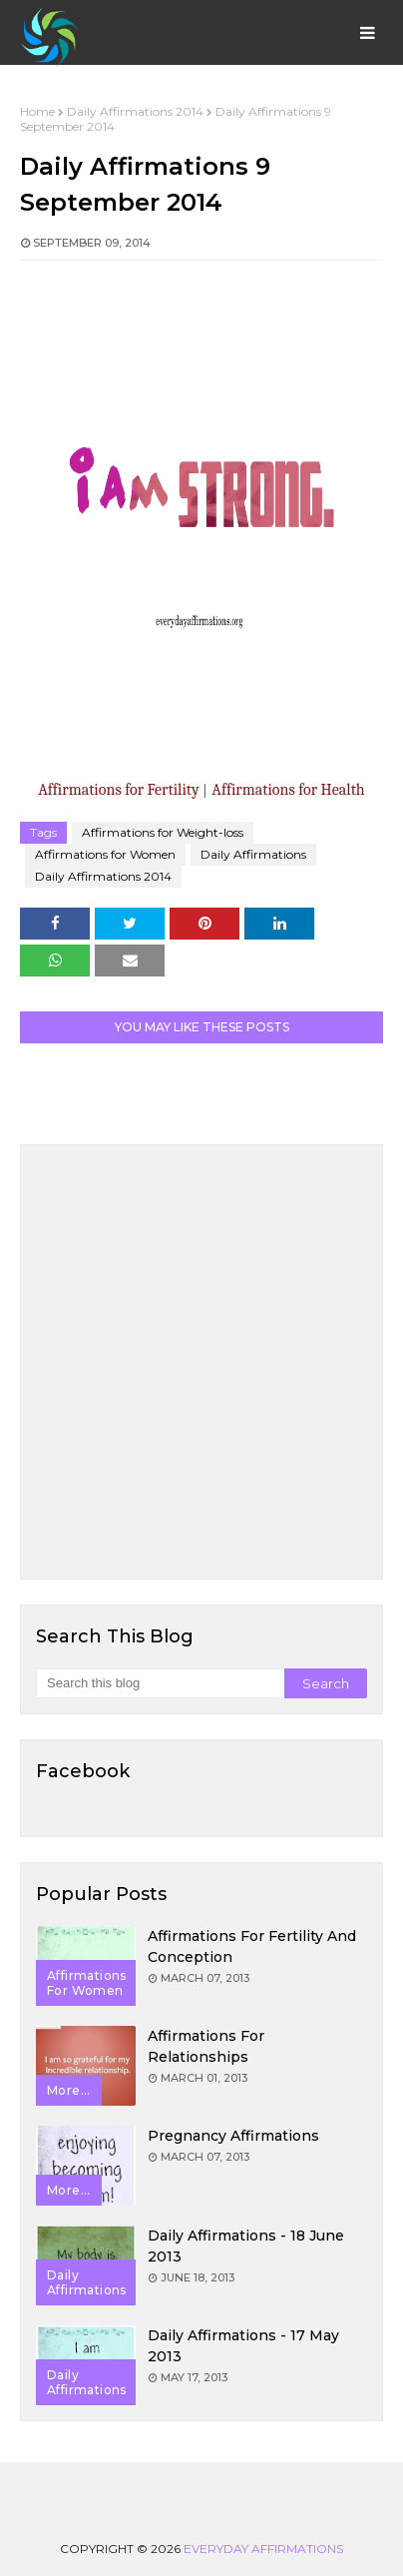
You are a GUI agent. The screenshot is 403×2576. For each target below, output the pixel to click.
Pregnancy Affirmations (233, 2136)
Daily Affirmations (253, 854)
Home (37, 111)
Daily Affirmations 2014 (135, 111)
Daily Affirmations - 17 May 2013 (243, 2345)
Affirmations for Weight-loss (162, 832)
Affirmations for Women (105, 854)
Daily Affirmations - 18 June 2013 (246, 2246)
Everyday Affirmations (263, 2548)
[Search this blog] (160, 1683)
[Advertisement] (201, 1362)
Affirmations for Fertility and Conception (252, 1946)
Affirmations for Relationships (206, 2046)
